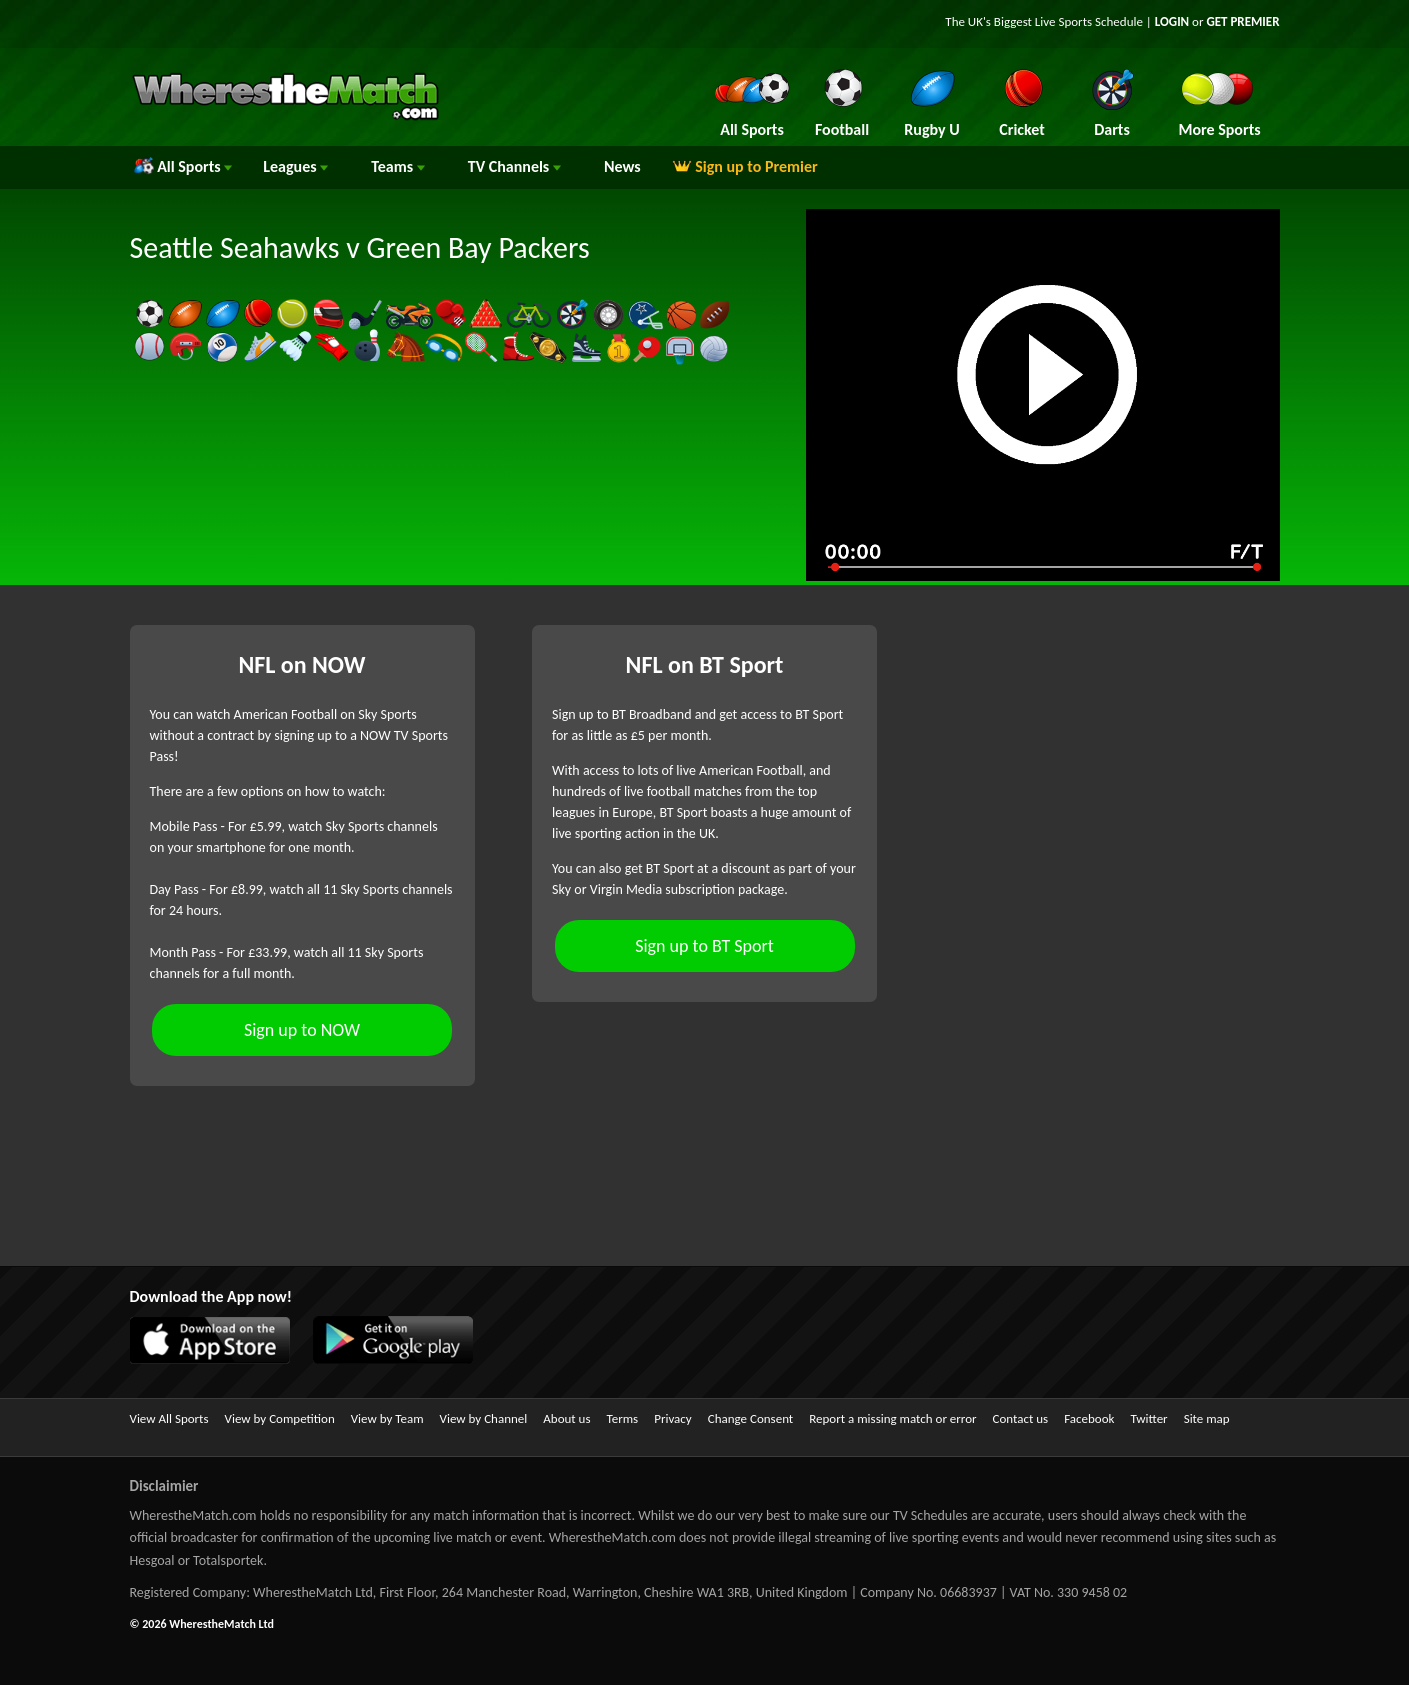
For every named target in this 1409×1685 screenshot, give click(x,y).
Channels (514, 166)
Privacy (673, 1418)
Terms (623, 1418)
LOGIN (1172, 21)
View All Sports (169, 1418)
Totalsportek (228, 1560)
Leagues (295, 166)
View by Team (387, 1418)
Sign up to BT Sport (704, 946)
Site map (1207, 1418)
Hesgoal (152, 1560)
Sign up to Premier (745, 166)
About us (566, 1418)
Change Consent (750, 1418)
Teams (398, 166)
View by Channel (484, 1418)
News (622, 166)
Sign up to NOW (302, 1030)
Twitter (1148, 1418)
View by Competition (280, 1418)
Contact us (1021, 1418)
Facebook (1089, 1418)
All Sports (183, 166)
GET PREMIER (1242, 21)
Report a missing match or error (892, 1418)
